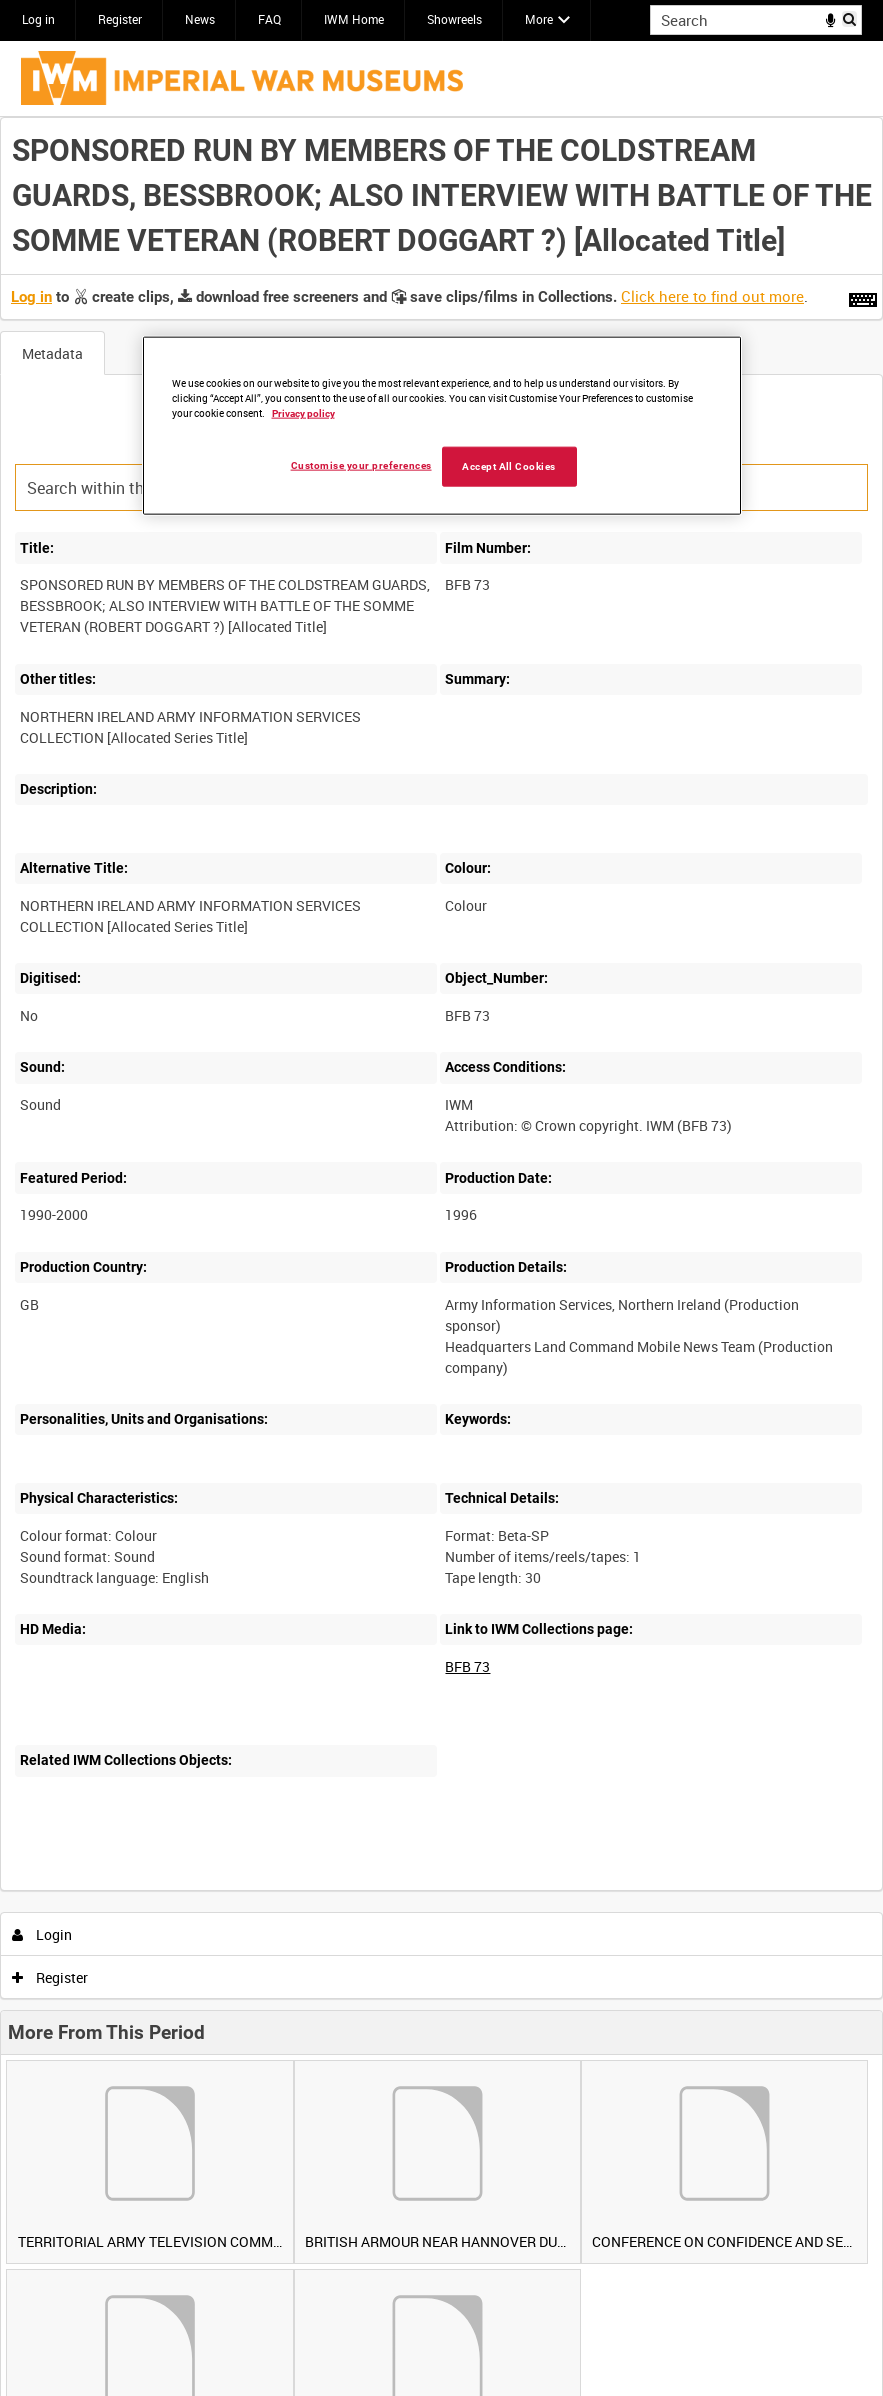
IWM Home (354, 19)
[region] (442, 426)
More (539, 19)
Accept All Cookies (509, 466)
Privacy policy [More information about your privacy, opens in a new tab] (303, 413)
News (200, 19)
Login (42, 1934)
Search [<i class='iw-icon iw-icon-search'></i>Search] (850, 18)
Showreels (454, 19)
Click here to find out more (712, 296)
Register (120, 19)
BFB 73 (467, 1666)
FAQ (269, 19)
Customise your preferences (361, 465)
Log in (38, 19)
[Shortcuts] (863, 296)
